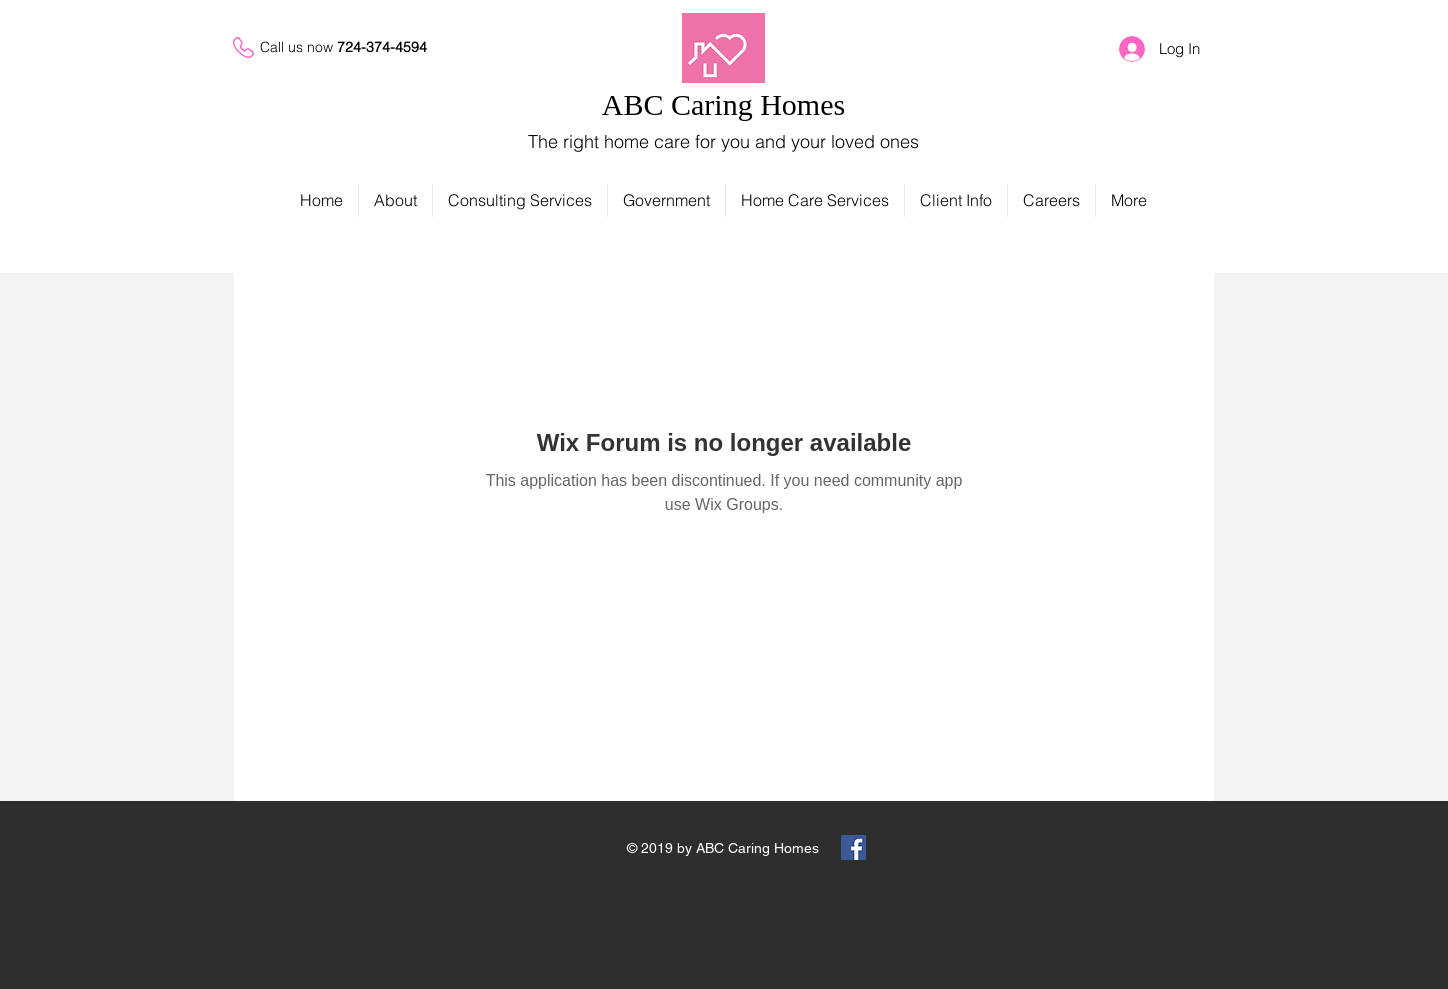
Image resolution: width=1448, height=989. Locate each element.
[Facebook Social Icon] (853, 847)
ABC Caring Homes (723, 104)
